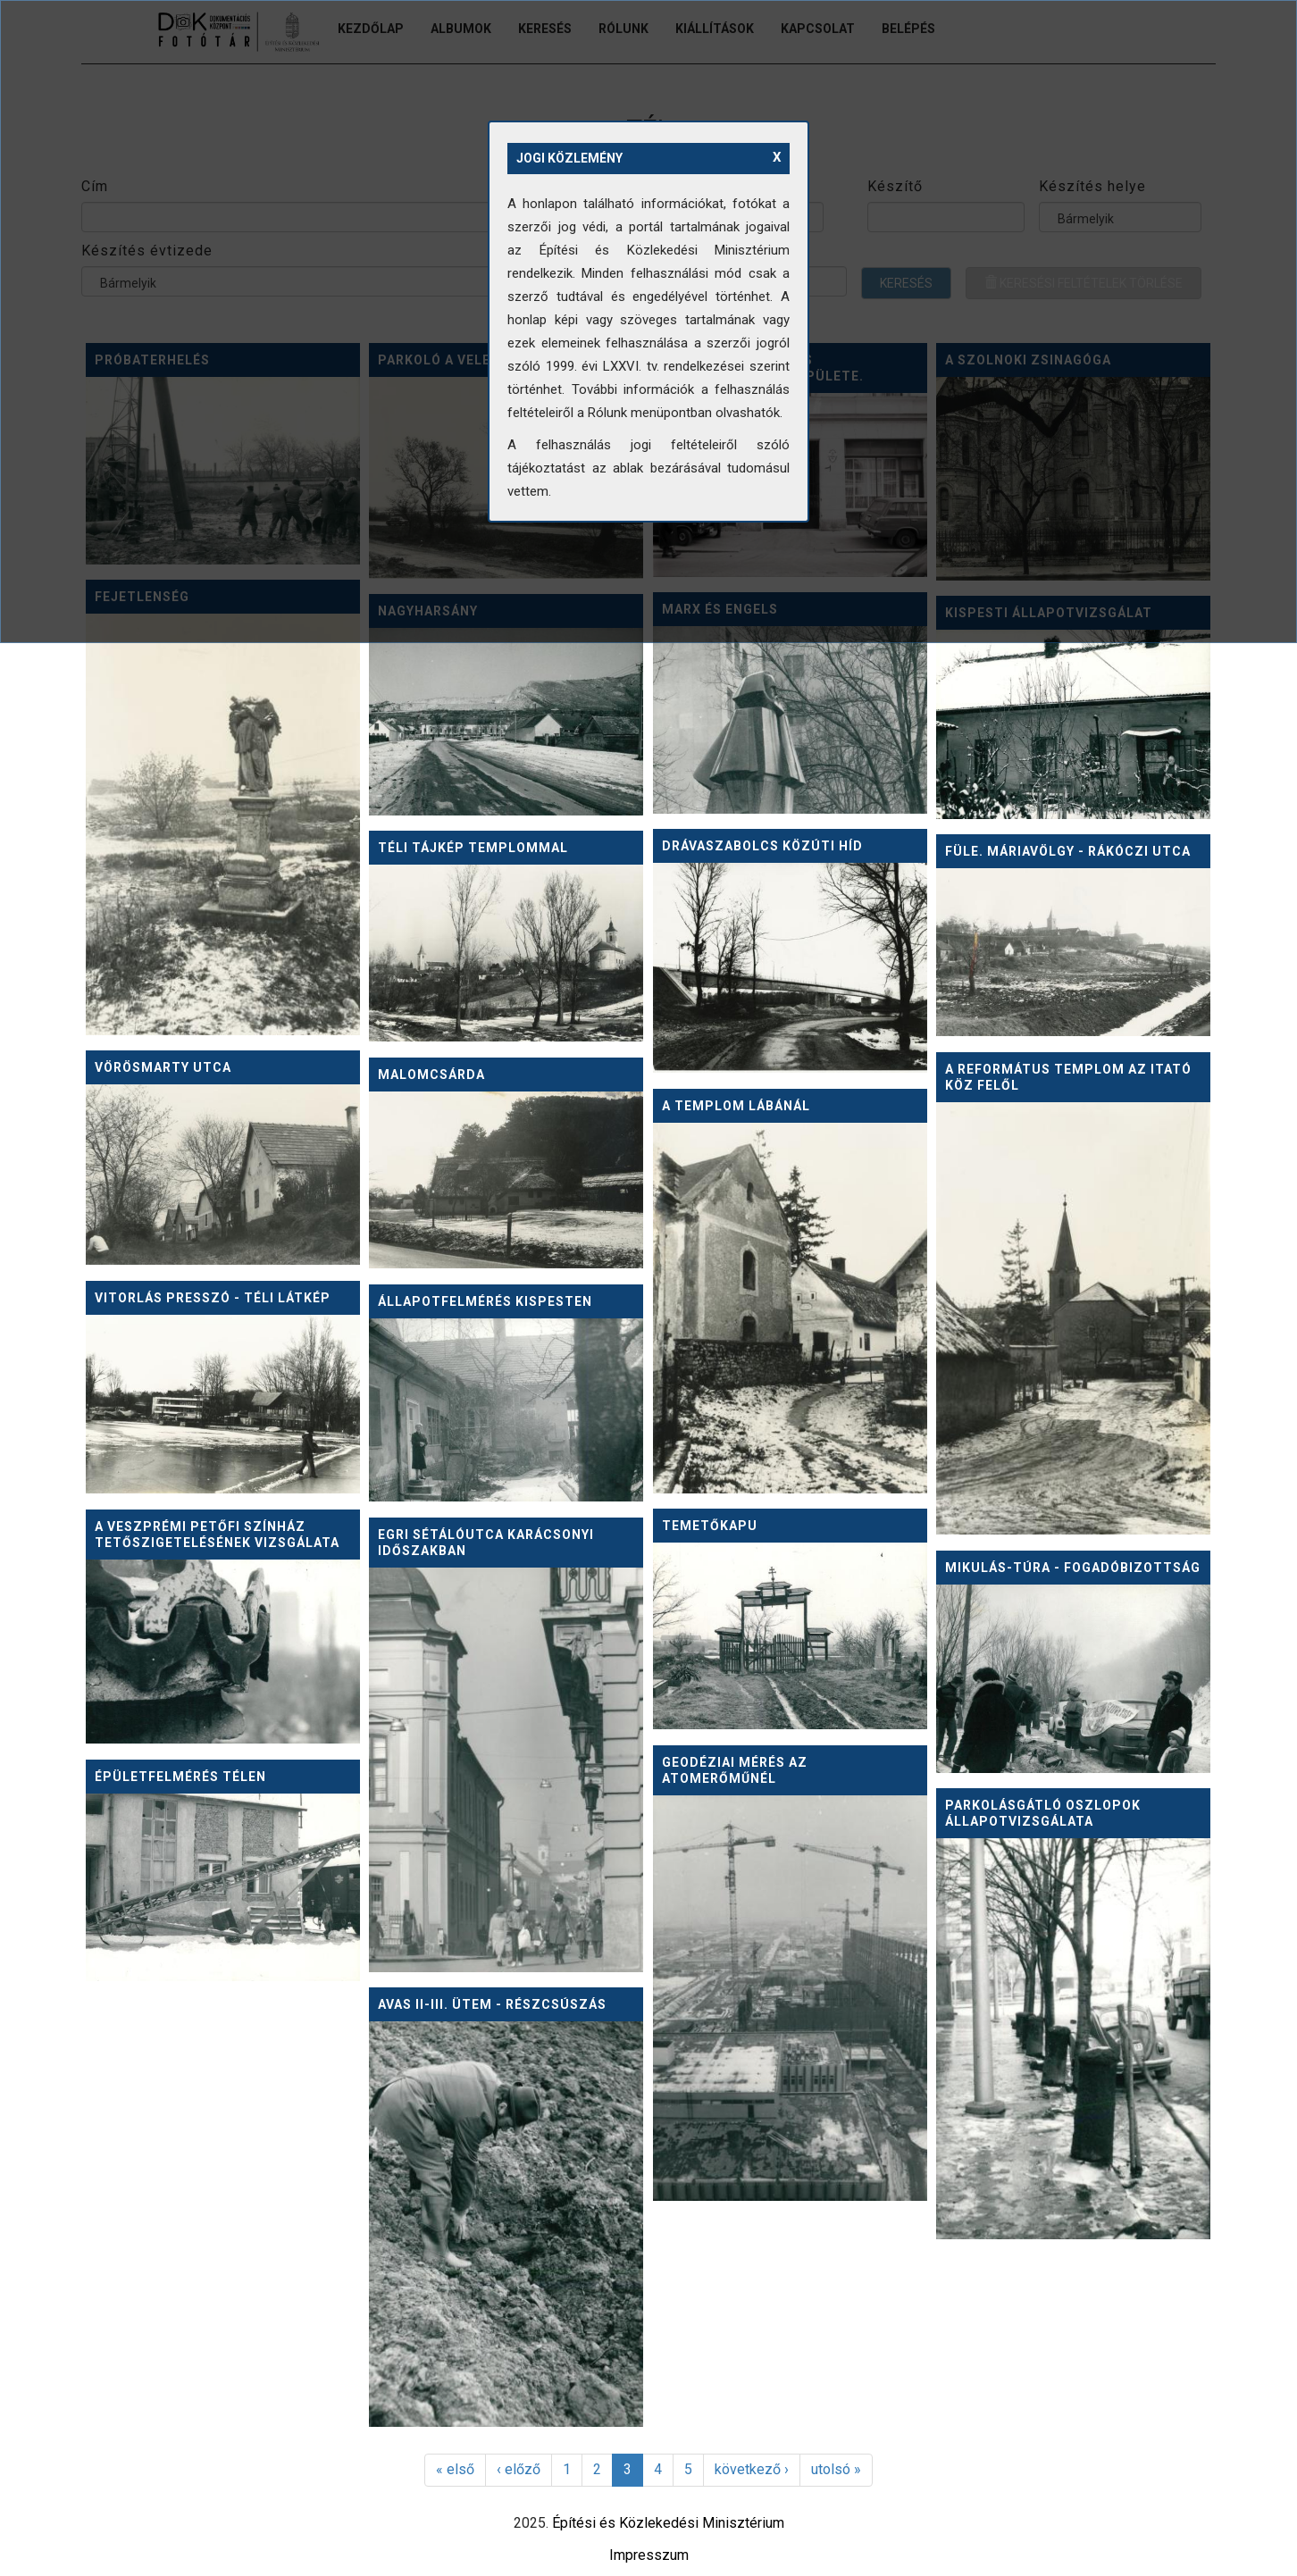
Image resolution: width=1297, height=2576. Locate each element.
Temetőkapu (709, 1525)
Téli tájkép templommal (473, 848)
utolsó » (836, 2469)
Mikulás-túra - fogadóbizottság (1073, 1567)
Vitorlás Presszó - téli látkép (213, 1298)
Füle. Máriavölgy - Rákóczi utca (1068, 851)
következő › (752, 2469)
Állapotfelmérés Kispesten (485, 1301)
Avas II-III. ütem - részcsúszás (492, 2004)
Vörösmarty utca (163, 1067)
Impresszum (649, 2555)
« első (455, 2469)
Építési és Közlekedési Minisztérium (668, 2522)
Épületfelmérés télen (180, 1776)
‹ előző (518, 2469)
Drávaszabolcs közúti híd (762, 846)
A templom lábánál (736, 1106)
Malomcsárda (431, 1074)
